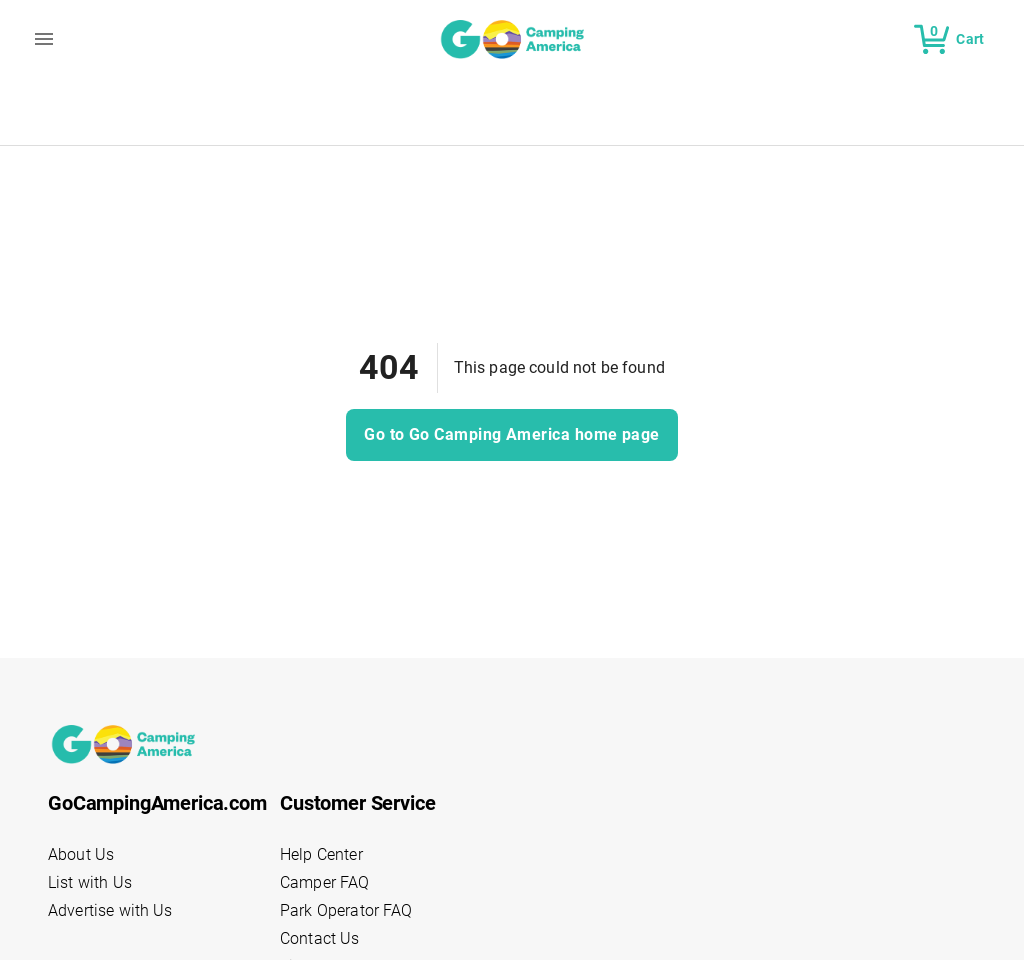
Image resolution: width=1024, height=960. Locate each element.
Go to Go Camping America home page (512, 435)
